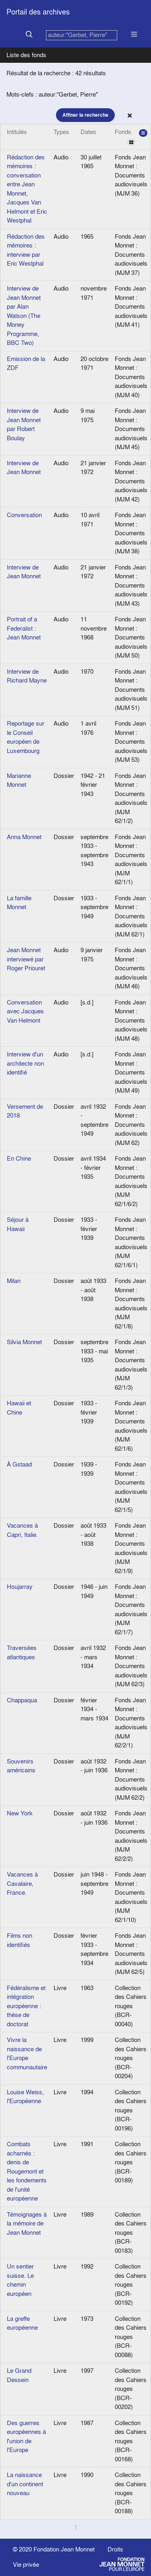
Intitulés (17, 132)
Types (61, 132)
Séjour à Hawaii (18, 1224)
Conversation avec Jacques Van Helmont (25, 1011)
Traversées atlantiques (22, 1652)
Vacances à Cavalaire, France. (22, 1883)
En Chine (19, 1158)
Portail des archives (38, 12)
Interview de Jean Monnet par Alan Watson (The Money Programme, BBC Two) (24, 315)
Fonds (131, 137)
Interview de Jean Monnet (24, 467)
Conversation (24, 515)
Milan (14, 1281)
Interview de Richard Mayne (27, 676)
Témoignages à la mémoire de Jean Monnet (27, 2223)
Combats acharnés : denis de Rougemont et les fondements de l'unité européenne (27, 2171)
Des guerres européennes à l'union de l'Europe (26, 2436)
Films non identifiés (19, 1940)
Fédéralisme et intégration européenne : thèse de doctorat (26, 2006)
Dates (88, 132)
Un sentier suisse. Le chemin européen (20, 2280)
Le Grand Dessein (19, 2375)
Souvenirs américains (21, 1766)
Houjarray (20, 1586)
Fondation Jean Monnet (64, 2549)
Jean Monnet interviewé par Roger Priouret (26, 959)
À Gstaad (19, 1464)
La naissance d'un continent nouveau (25, 2484)
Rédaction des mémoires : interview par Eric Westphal (26, 250)
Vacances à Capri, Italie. (22, 1530)
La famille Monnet (19, 903)
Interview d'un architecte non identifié (25, 1063)
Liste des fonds (26, 55)
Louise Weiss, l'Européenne (25, 2097)
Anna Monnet (24, 837)
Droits (115, 2549)
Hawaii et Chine (19, 1408)
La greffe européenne (22, 2323)
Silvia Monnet (24, 1342)
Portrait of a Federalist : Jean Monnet (24, 628)
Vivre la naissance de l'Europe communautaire (27, 2053)
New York (20, 1813)
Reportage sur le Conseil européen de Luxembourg (25, 737)
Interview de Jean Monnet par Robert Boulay (24, 424)
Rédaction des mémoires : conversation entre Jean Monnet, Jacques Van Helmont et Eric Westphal (27, 189)
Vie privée (26, 2564)
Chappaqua (22, 1700)
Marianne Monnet (19, 780)
